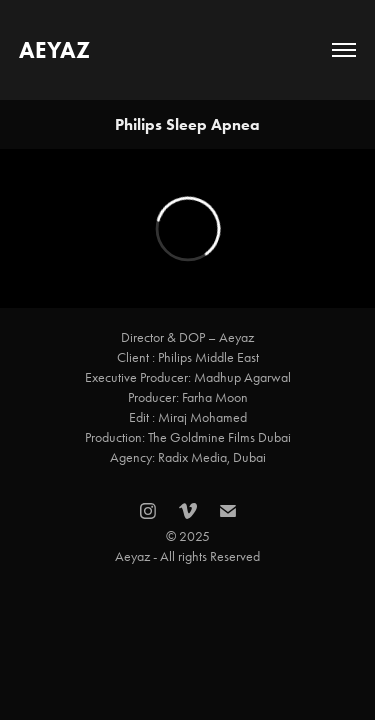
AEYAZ (54, 50)
